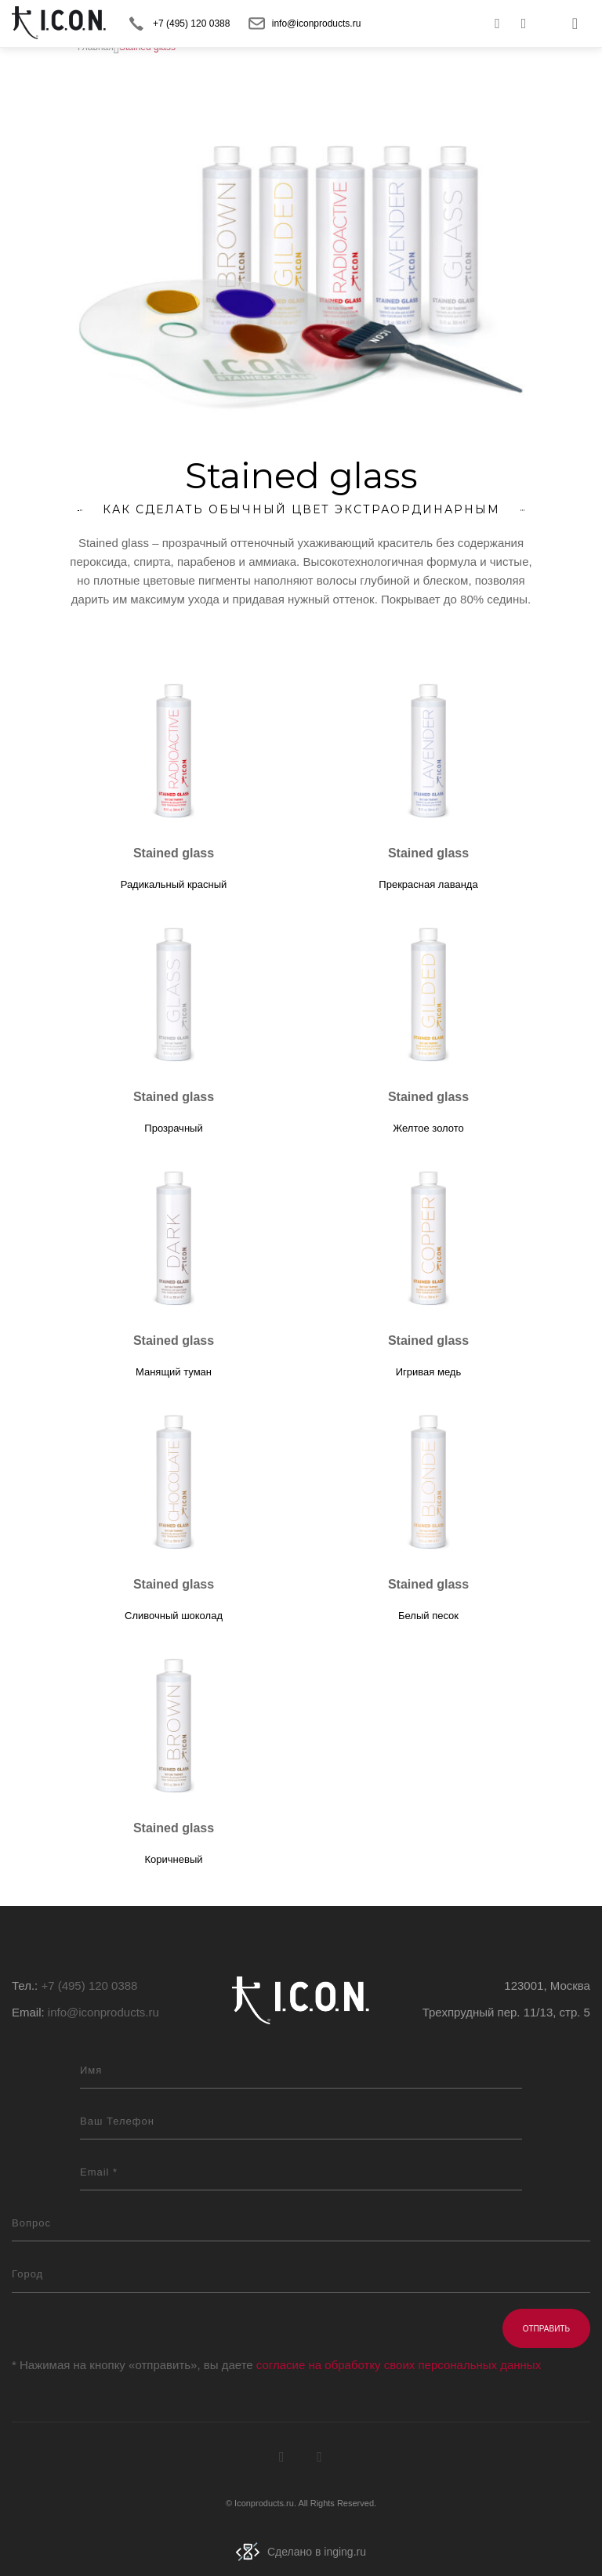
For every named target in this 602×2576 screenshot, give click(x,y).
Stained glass (173, 853)
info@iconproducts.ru (316, 23)
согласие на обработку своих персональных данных (398, 2364)
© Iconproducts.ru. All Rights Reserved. (301, 2503)
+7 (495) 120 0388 (191, 23)
